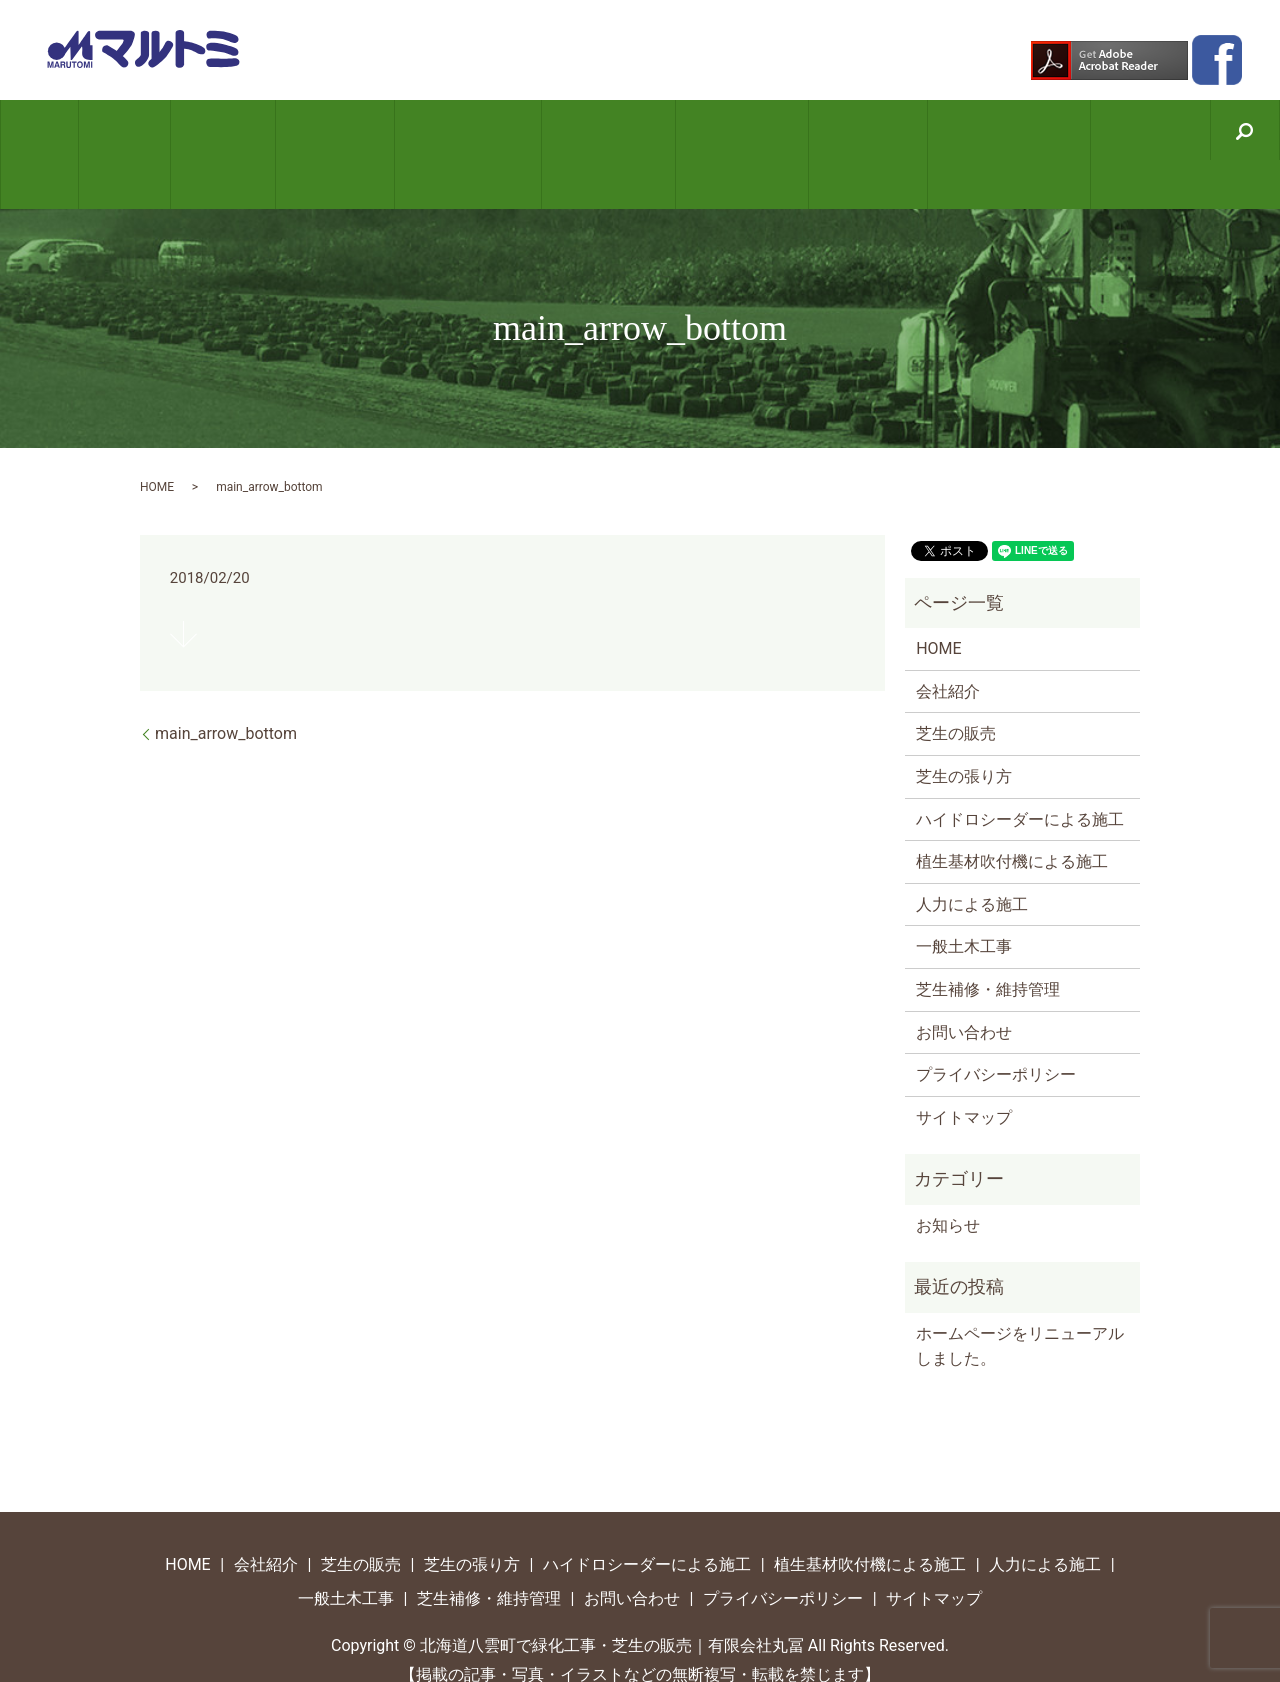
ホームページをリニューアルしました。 (1020, 1297)
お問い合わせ (1116, 130)
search (1216, 133)
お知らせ (948, 1176)
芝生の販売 (234, 130)
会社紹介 (145, 130)
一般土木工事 (847, 130)
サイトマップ (964, 1068)
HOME (71, 130)
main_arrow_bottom (226, 685)
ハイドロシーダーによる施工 (466, 130)
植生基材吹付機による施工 (600, 130)
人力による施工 (727, 130)
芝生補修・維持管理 (981, 130)
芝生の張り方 (339, 130)
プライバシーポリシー (996, 1025)
